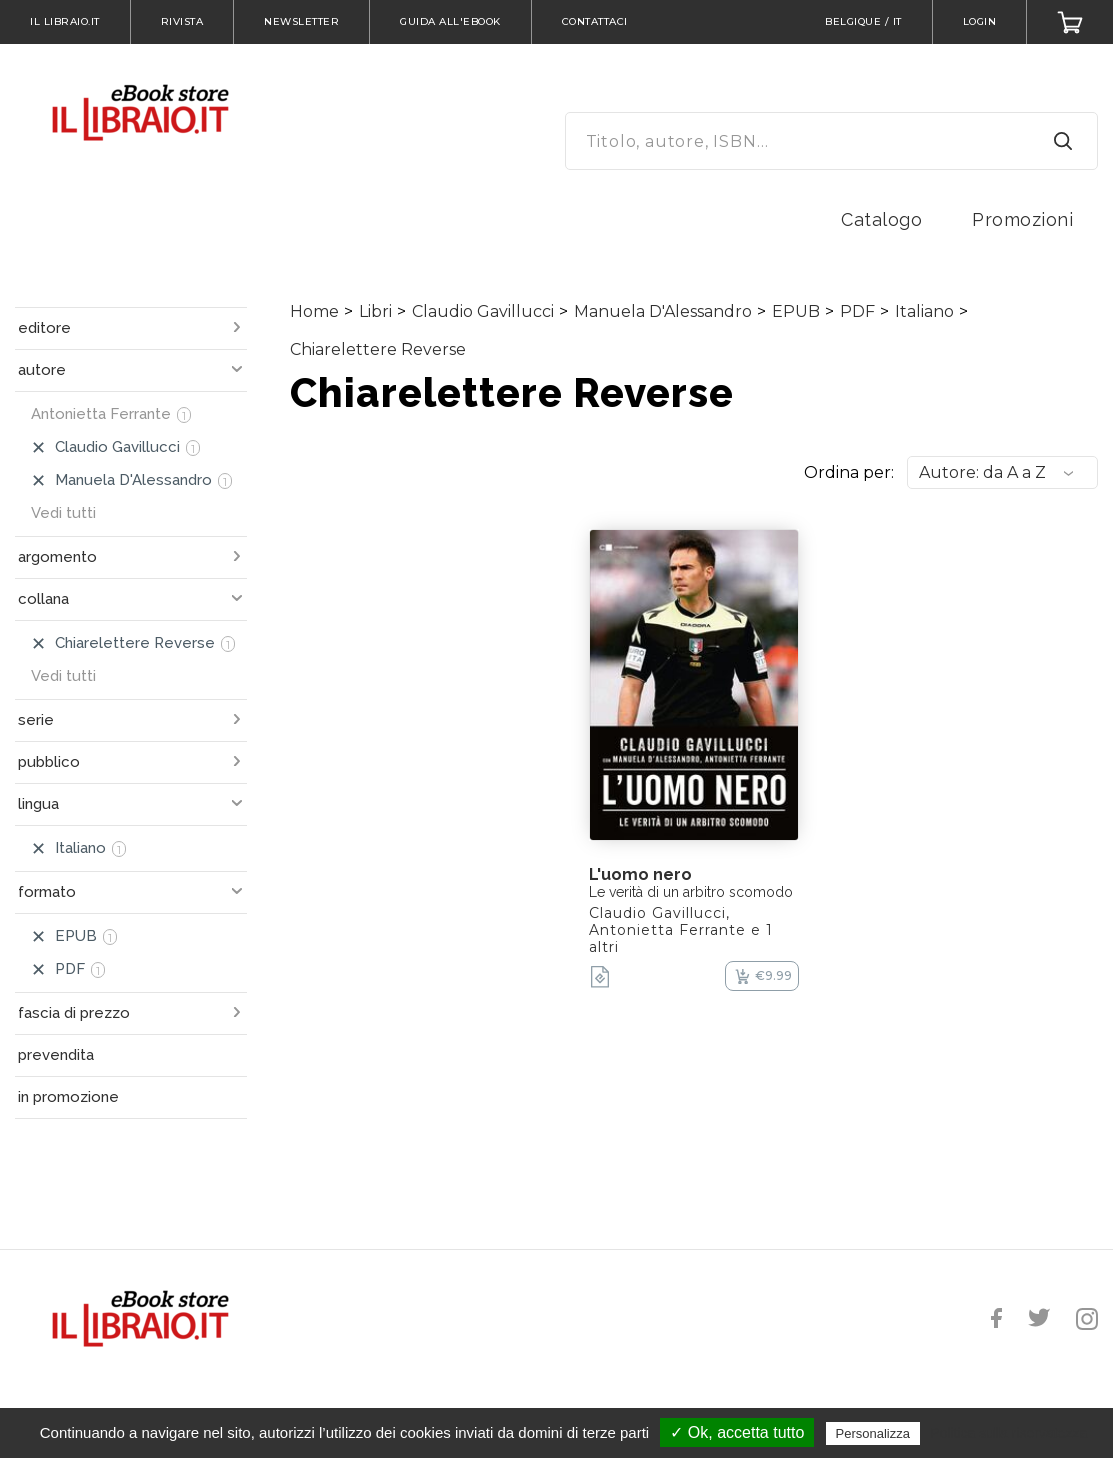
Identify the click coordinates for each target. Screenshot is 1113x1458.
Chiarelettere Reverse (378, 349)
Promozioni (1022, 219)
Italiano (924, 311)
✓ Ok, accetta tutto (737, 1432)
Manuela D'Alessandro (663, 311)
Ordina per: (849, 472)
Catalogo (881, 219)
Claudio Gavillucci (483, 311)
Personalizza (873, 1433)
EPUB (796, 311)
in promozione (68, 1097)
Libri (375, 311)
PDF (857, 311)
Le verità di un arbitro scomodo (691, 892)
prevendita (56, 1055)
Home (314, 311)
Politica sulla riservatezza (1008, 1433)
